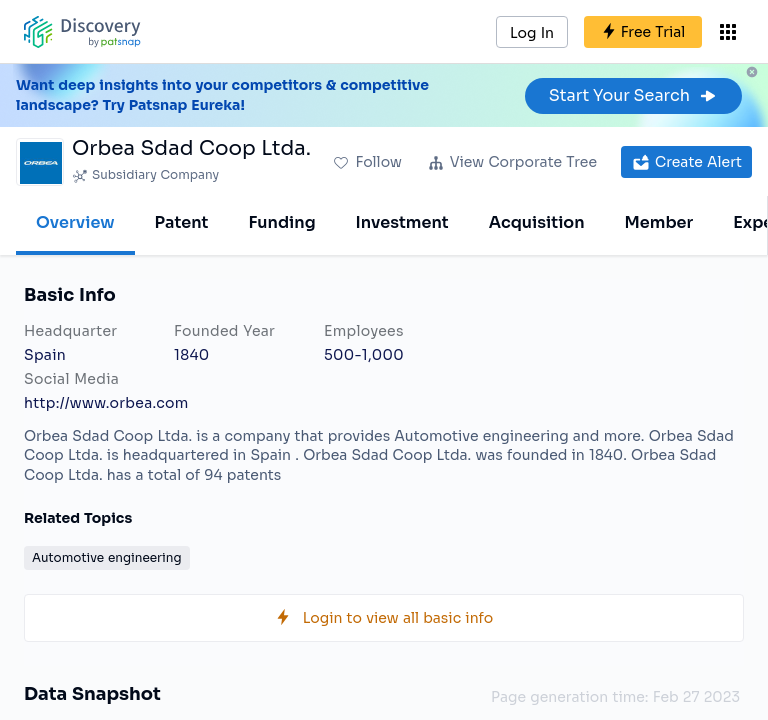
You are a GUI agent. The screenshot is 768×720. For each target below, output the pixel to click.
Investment (402, 222)
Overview (75, 222)
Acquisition (537, 222)
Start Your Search (633, 95)
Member (659, 222)
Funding (281, 222)
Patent (182, 222)
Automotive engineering (107, 557)
